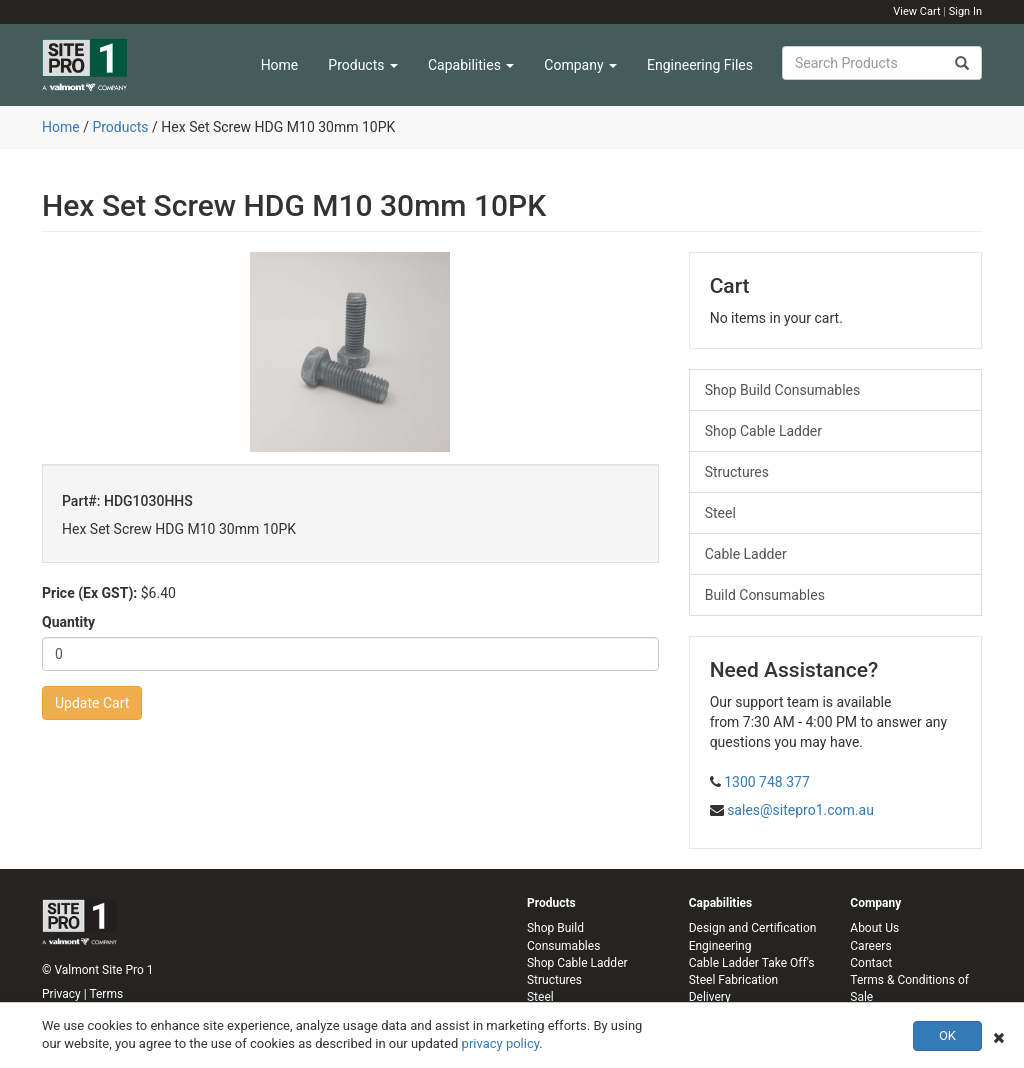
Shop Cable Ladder (763, 431)
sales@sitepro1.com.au (800, 810)
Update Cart (92, 703)
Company (580, 65)
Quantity (68, 622)
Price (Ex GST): (89, 593)
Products (363, 65)
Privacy (61, 994)
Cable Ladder (746, 554)
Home (280, 65)
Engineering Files (700, 65)
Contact (871, 963)
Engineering (720, 946)
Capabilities (471, 65)
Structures (737, 472)
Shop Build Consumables (783, 390)
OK (947, 1035)
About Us (874, 928)
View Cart (916, 11)
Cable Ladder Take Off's (752, 963)
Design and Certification (753, 928)
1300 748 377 (767, 782)
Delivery (710, 997)
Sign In (965, 11)
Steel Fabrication (733, 980)
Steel (720, 513)
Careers (870, 946)
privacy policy (501, 1043)
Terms (106, 994)
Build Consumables (765, 595)
